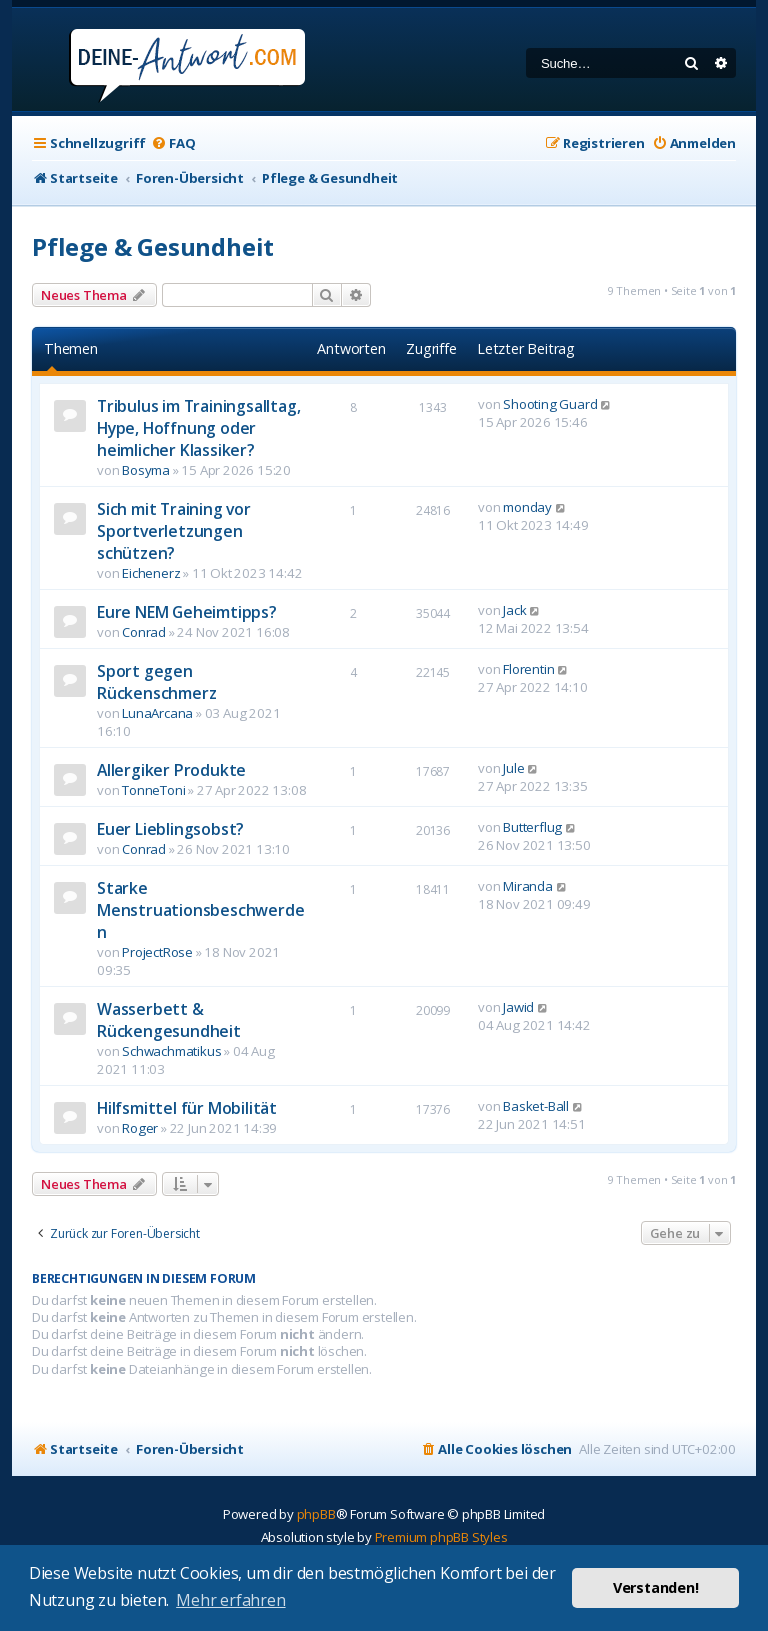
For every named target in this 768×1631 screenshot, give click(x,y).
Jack (514, 610)
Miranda (528, 886)
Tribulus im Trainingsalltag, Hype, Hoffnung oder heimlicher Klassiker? (198, 428)
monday (527, 507)
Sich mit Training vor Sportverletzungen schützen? (174, 531)
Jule (513, 768)
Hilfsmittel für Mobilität (187, 1108)
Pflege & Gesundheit (153, 246)
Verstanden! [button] (656, 1587)
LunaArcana (157, 713)
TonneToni (153, 790)
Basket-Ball (536, 1106)
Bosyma (146, 470)
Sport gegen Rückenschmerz (156, 682)
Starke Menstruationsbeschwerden (200, 910)
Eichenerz (151, 573)
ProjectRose (157, 952)
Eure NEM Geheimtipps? (187, 612)
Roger (140, 1128)
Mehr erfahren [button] (230, 1600)
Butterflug (532, 827)
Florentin (528, 669)
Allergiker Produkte (171, 770)
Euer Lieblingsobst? (170, 829)
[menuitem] (173, 143)
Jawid (518, 1007)
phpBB (316, 1514)
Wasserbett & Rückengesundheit (169, 1020)
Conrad (144, 632)
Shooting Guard (550, 404)
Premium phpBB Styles (441, 1537)
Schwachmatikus (171, 1051)
